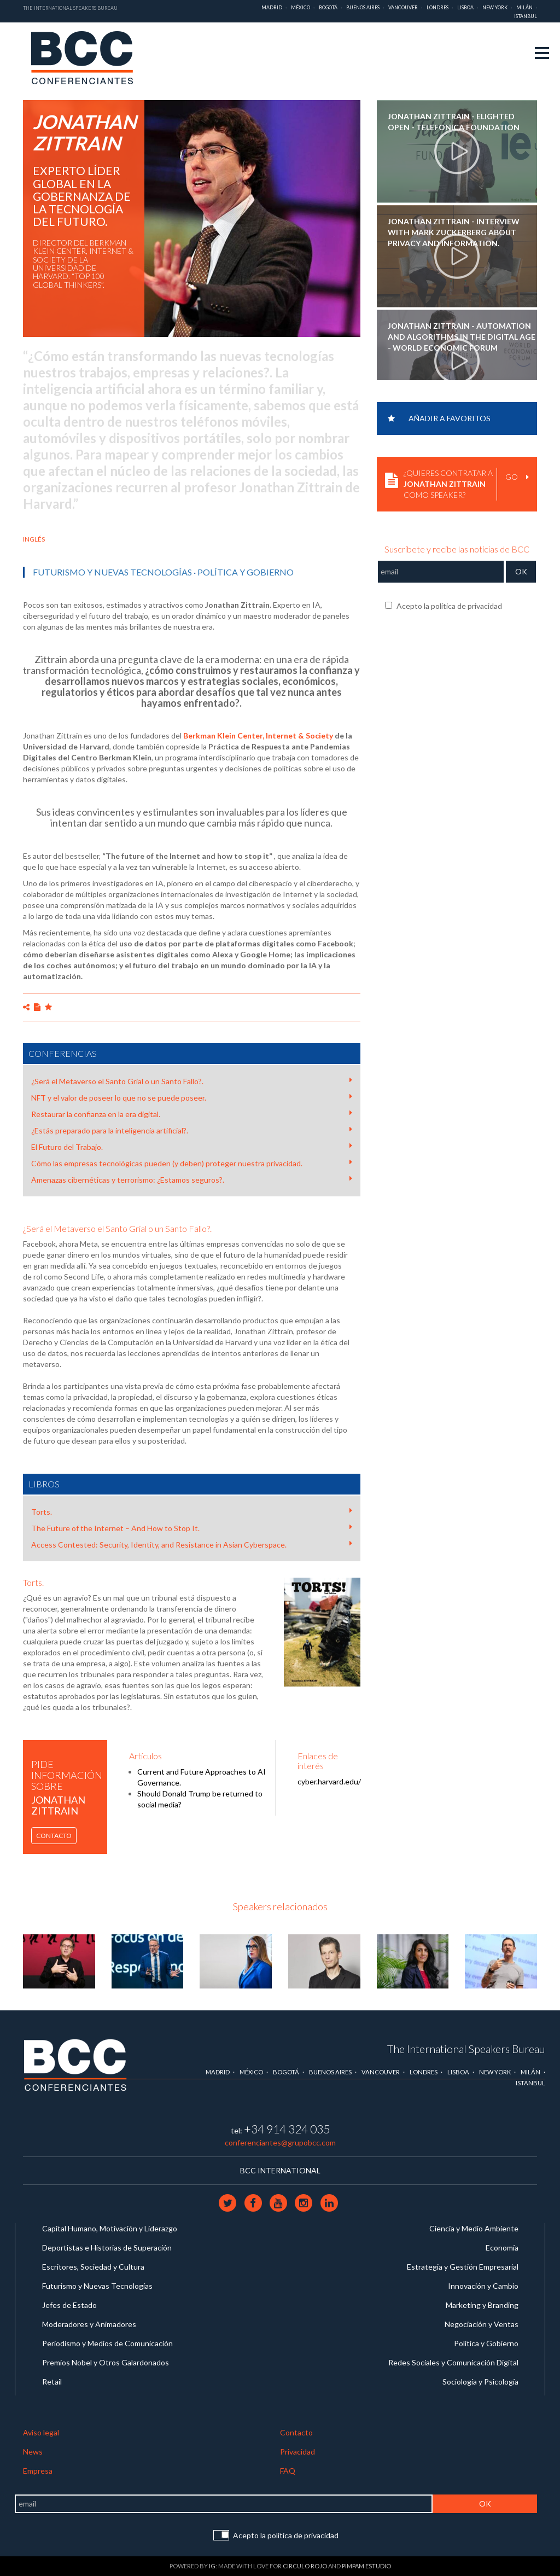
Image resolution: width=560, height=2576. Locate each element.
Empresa (37, 2470)
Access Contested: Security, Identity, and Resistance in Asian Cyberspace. (191, 1544)
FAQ (287, 2470)
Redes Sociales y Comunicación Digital (453, 2362)
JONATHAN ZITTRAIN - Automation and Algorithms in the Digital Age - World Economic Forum (461, 337)
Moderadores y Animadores (89, 2324)
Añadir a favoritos (439, 418)
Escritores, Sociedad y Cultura (93, 2266)
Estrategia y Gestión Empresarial (462, 2266)
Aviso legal (41, 2432)
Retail (52, 2381)
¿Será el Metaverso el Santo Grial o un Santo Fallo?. (191, 1081)
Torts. (191, 1511)
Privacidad (297, 2451)
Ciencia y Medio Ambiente (473, 2228)
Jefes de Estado (69, 2305)
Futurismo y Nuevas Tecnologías (112, 572)
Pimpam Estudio (366, 2565)
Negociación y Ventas (481, 2324)
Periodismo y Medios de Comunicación (107, 2343)
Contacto (54, 1835)
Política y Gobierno (245, 572)
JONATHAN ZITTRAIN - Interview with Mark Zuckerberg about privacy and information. (454, 232)
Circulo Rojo (305, 2565)
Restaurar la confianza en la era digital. (191, 1114)
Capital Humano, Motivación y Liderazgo (109, 2228)
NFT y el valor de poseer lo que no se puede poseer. (191, 1097)
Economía (502, 2247)
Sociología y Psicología (480, 2381)
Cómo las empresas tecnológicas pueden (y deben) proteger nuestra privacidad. (191, 1163)
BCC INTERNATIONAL (280, 2170)
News (33, 2451)
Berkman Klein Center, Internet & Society (258, 735)
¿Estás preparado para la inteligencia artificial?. (191, 1130)
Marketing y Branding (482, 2305)
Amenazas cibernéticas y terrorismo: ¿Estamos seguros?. (191, 1179)
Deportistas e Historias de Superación (107, 2247)
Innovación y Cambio (483, 2285)
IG (212, 2565)
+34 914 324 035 (287, 2129)
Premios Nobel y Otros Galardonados (105, 2362)
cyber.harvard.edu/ (329, 1781)
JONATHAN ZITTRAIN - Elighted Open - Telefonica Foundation (454, 122)
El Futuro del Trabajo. (191, 1147)
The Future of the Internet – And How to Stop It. (191, 1528)
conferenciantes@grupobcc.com (280, 2142)
